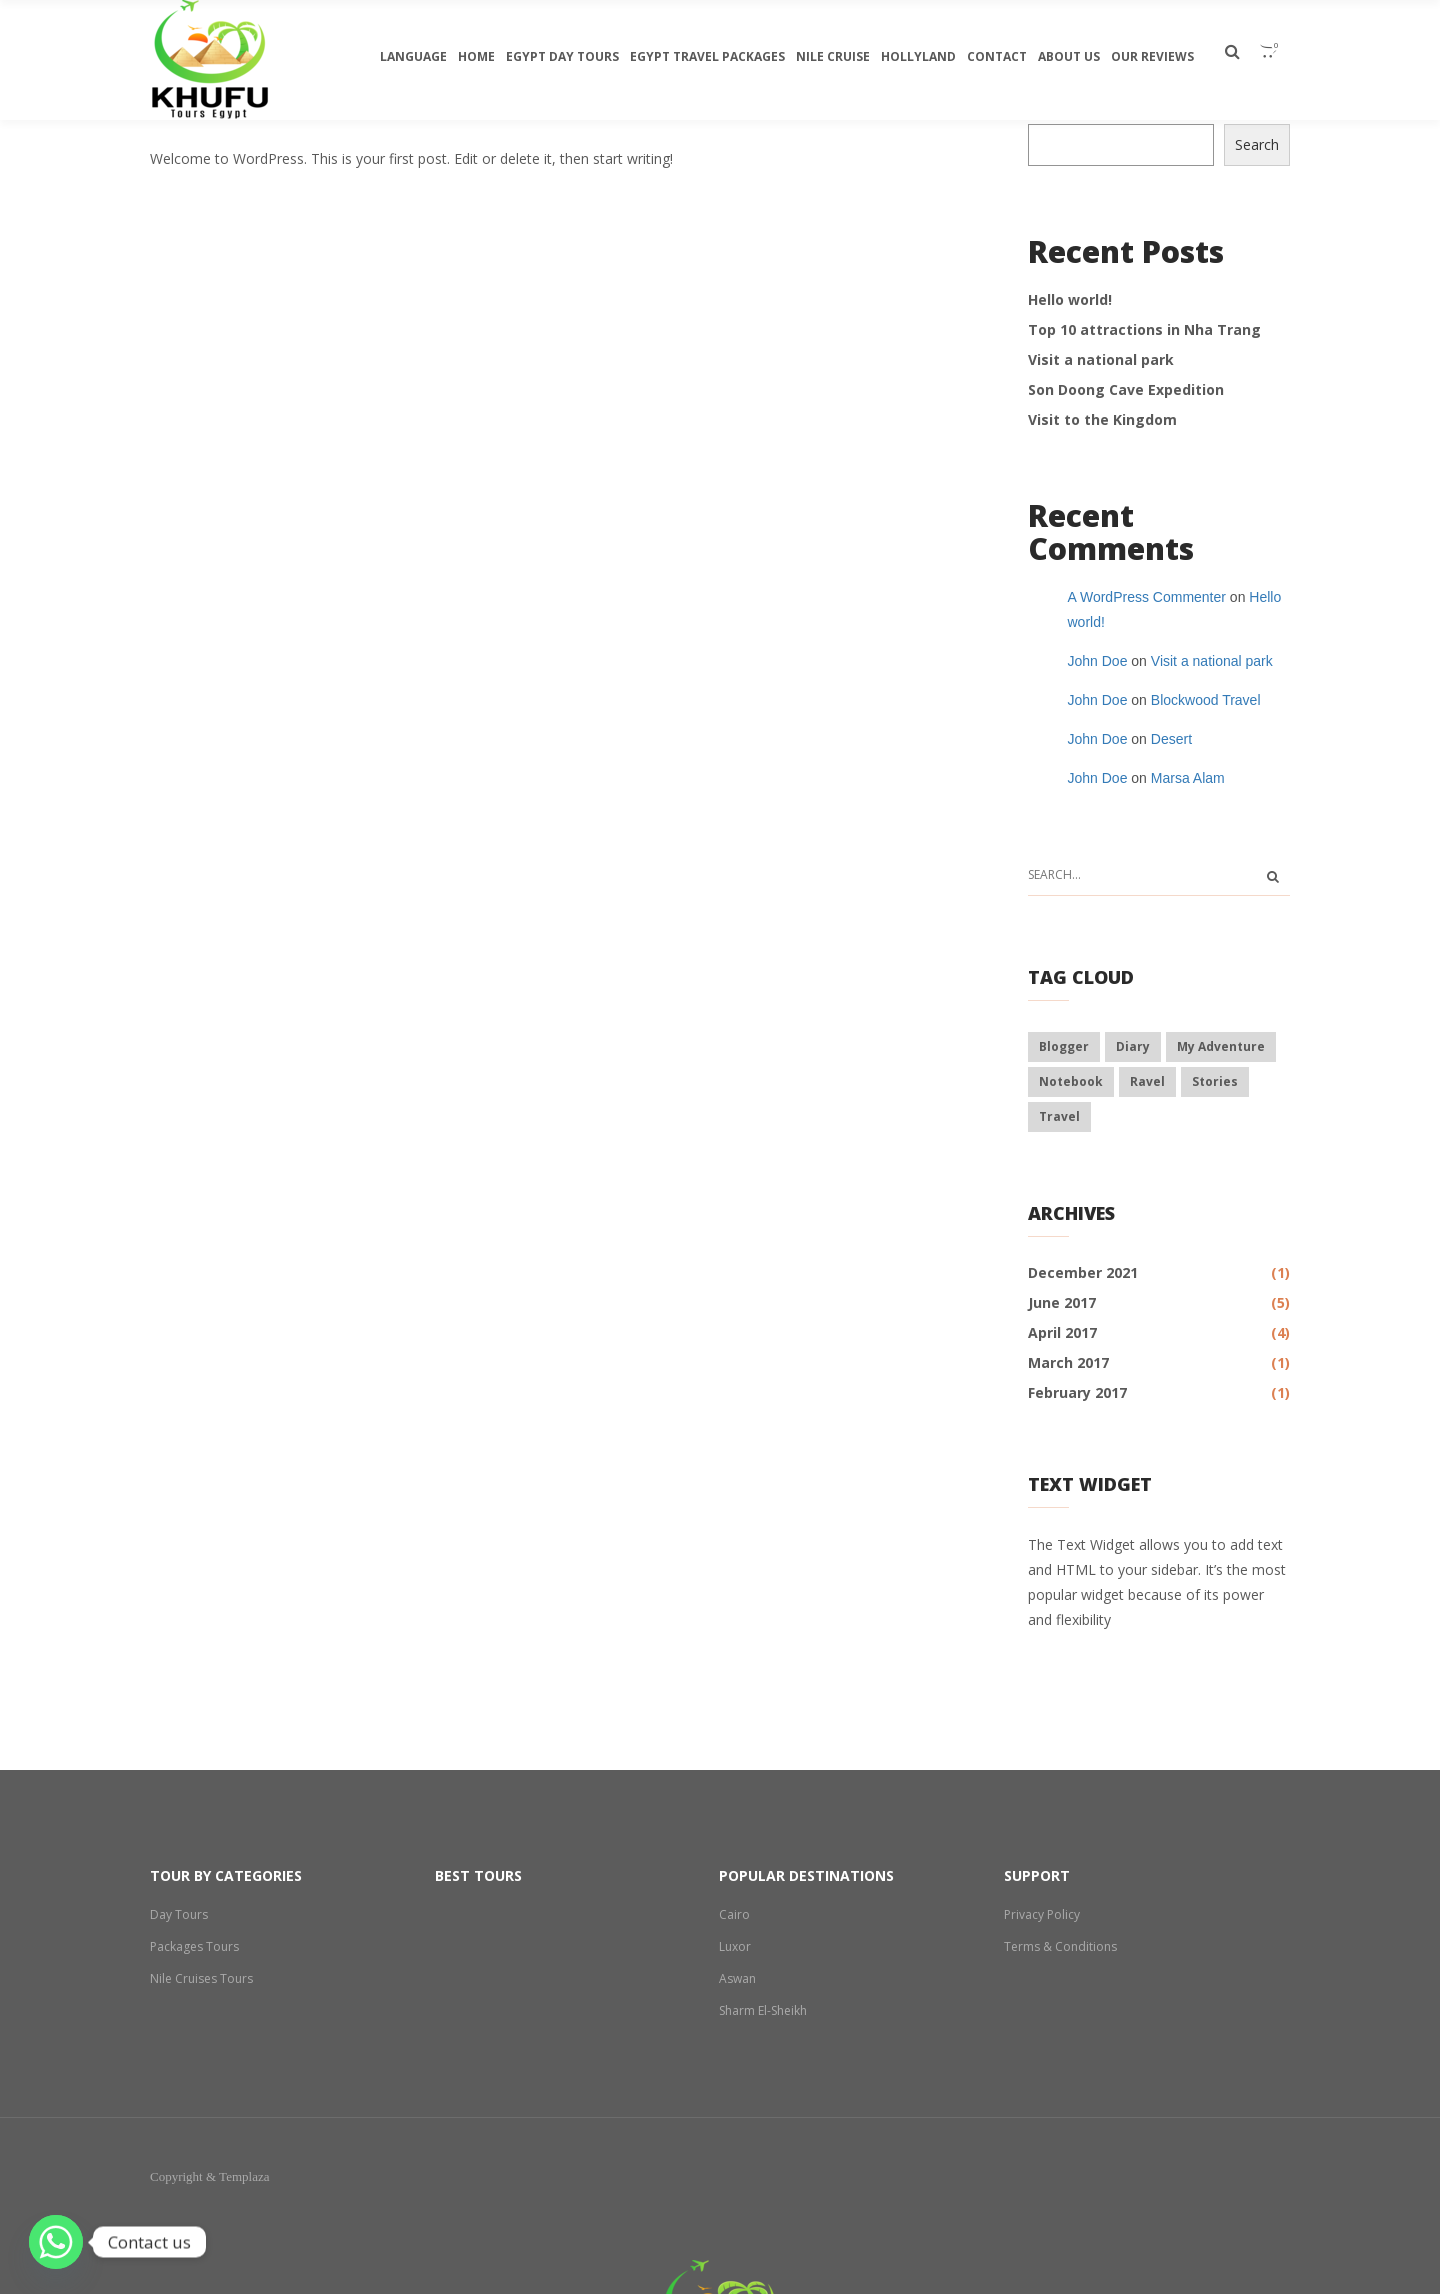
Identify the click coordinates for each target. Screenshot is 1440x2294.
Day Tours (179, 1914)
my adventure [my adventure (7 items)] (1221, 1046)
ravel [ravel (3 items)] (1147, 1081)
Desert (1171, 739)
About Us (1069, 56)
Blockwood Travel (1206, 700)
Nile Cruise (833, 56)
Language (413, 56)
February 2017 (1077, 1392)
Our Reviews (1152, 56)
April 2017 (1062, 1332)
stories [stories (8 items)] (1215, 1081)
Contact (997, 56)
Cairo (734, 1914)
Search (1257, 144)
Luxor (735, 1946)
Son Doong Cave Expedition (1126, 389)
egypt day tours (562, 56)
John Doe (1098, 661)
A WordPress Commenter (1147, 597)
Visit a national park (1101, 359)
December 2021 (1083, 1272)
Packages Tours (195, 1946)
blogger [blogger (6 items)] (1064, 1046)
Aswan (737, 1978)
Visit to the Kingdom (1102, 419)
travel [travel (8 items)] (1059, 1116)
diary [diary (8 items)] (1133, 1046)
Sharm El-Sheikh (764, 2010)
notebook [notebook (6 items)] (1071, 1081)
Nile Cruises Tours (202, 1978)
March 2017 (1068, 1362)
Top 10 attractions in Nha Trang (1144, 329)
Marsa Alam (1188, 778)
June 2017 (1062, 1302)
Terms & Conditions (1061, 1946)
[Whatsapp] (56, 2242)
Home (476, 56)
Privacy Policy (1042, 1914)
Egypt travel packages (707, 56)
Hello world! (1070, 299)
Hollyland (918, 56)
